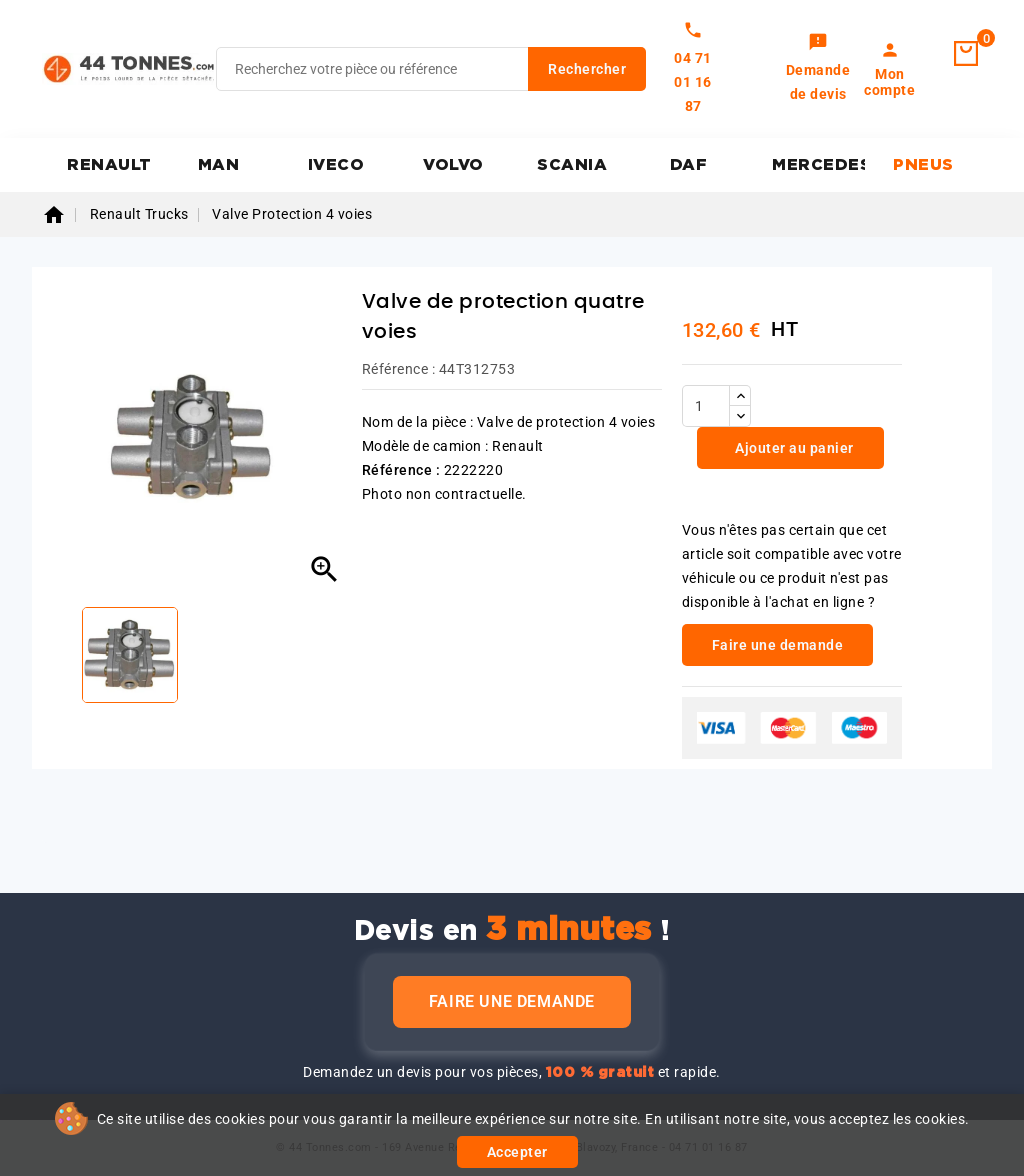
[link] (818, 69)
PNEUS (923, 165)
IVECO (336, 165)
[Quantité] (706, 406)
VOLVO (453, 165)
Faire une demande (512, 1001)
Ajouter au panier (793, 448)
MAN (219, 165)
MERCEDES (818, 165)
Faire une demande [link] (778, 645)
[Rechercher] (431, 69)
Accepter (517, 1152)
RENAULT (109, 165)
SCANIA (572, 165)
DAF (689, 165)
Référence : (399, 369)
